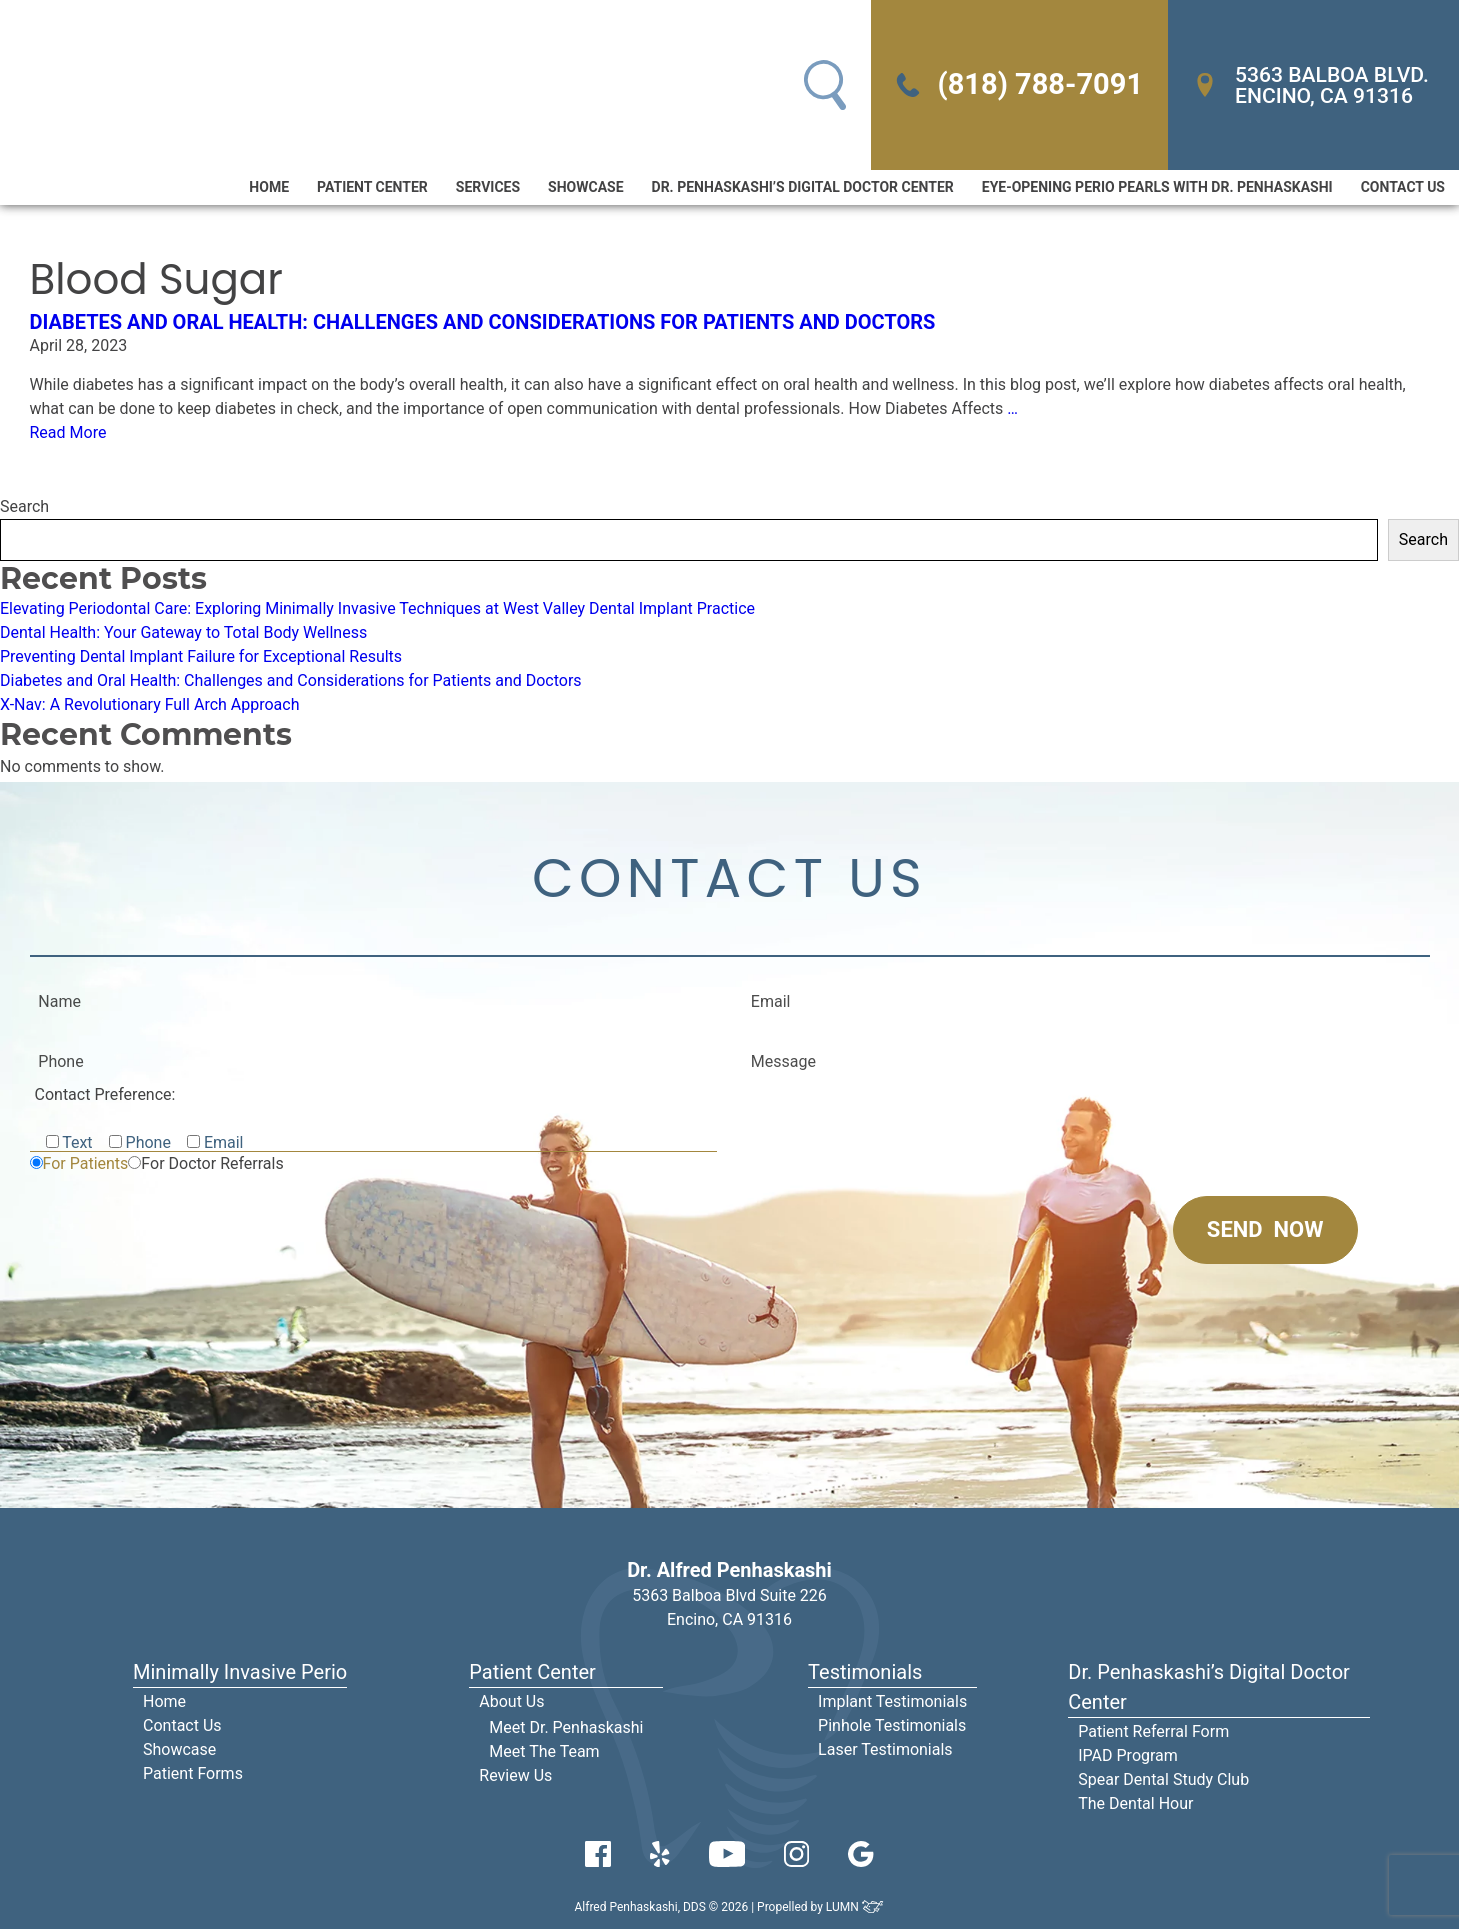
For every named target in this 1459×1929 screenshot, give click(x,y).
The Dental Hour (1135, 1803)
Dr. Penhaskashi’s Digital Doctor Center (803, 187)
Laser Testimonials (885, 1749)
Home (269, 187)
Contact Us (1403, 187)
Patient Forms (193, 1773)
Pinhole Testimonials (892, 1725)
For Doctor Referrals (212, 1163)
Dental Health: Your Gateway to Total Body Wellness (183, 632)
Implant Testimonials (892, 1701)
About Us (511, 1701)
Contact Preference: (105, 1094)
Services (488, 187)
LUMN (855, 1907)
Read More (68, 432)
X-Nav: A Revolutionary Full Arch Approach (150, 704)
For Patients (86, 1163)
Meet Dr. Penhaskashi (566, 1727)
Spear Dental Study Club (1163, 1779)
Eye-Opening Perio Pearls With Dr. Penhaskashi (1157, 187)
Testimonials (865, 1672)
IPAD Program (1128, 1755)
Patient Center (372, 187)
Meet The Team (544, 1751)
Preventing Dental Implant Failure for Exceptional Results (201, 656)
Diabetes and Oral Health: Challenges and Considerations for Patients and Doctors (483, 322)
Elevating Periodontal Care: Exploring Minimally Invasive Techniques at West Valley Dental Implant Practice (377, 608)
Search (24, 506)
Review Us (515, 1775)
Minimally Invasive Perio (240, 1672)
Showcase (585, 187)
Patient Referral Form (1153, 1731)
